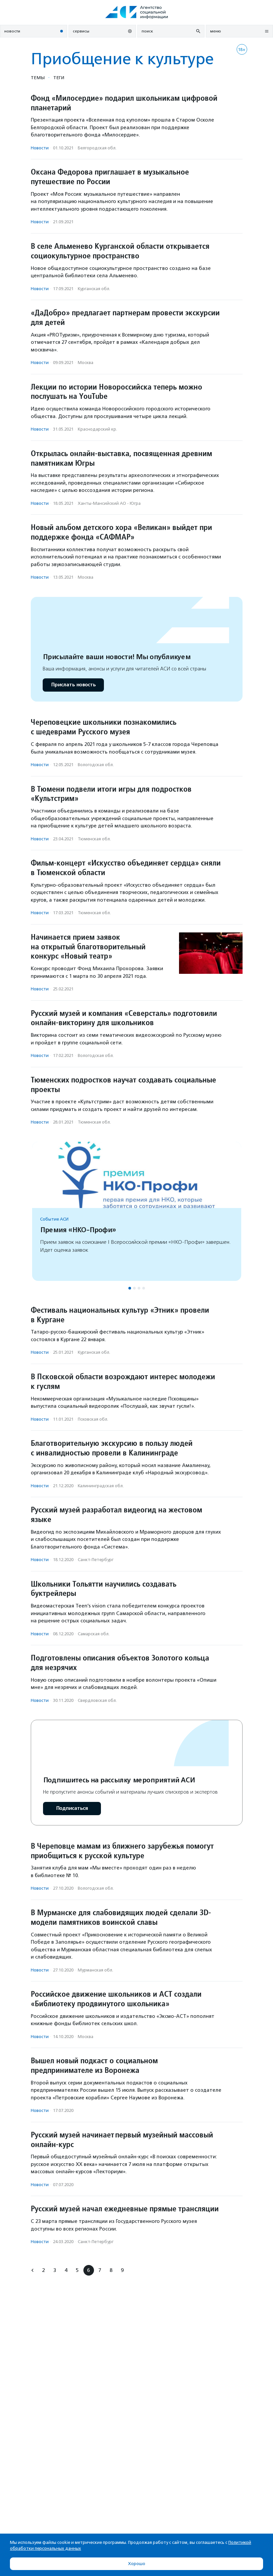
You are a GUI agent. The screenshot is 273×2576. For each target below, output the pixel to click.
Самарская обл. (94, 1633)
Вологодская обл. (96, 764)
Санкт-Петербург (96, 1559)
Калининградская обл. (101, 1485)
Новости (40, 147)
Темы (38, 77)
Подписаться (72, 1808)
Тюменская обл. (94, 838)
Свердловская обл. (97, 1700)
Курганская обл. (94, 288)
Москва (85, 362)
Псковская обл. (93, 1419)
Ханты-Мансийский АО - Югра (109, 503)
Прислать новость (73, 685)
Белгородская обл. (97, 147)
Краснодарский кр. (97, 429)
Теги (58, 77)
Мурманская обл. (95, 1970)
